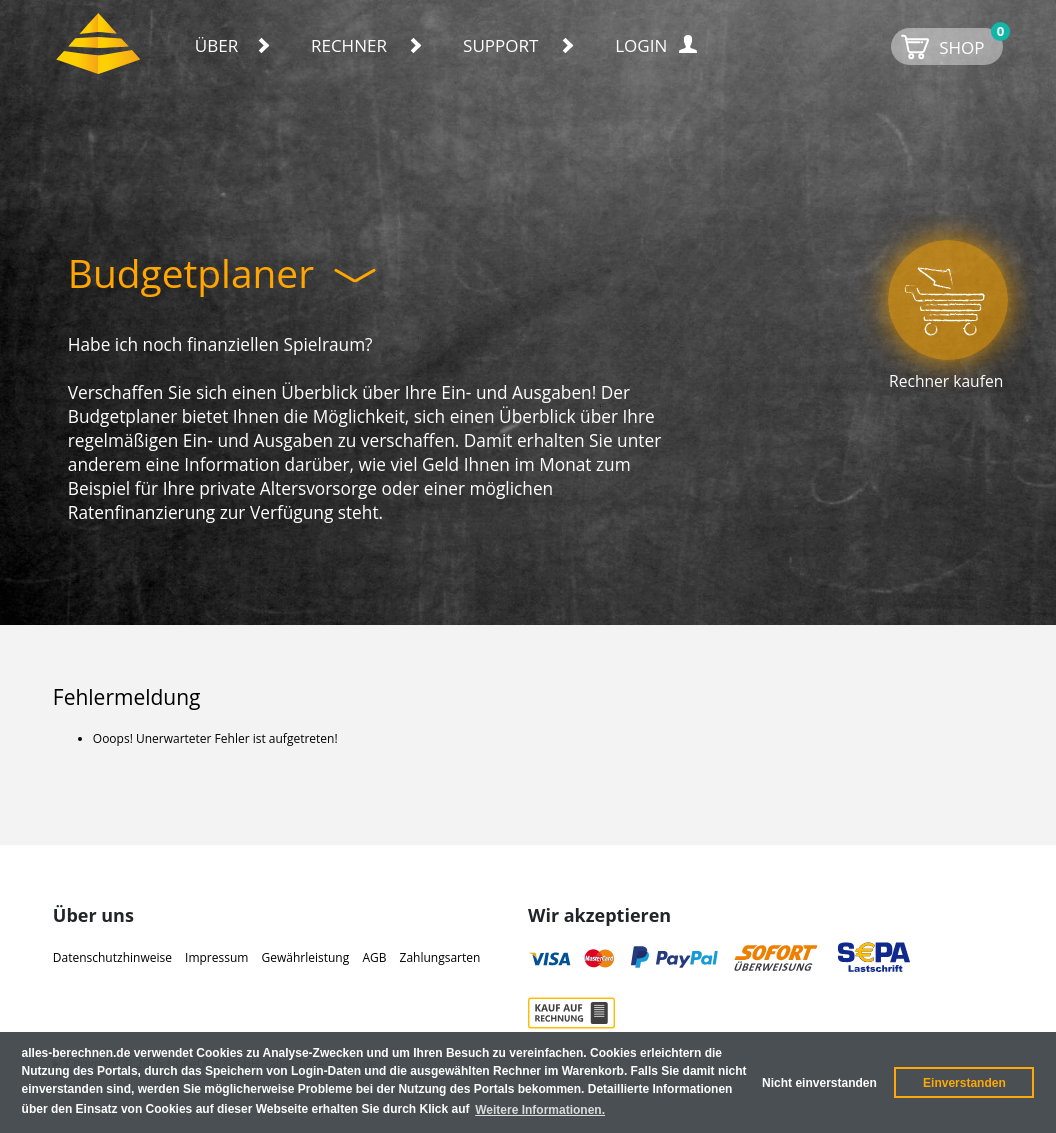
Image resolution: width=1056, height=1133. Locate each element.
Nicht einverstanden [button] (819, 1083)
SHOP (971, 43)
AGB (374, 957)
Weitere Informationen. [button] (540, 1110)
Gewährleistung (306, 957)
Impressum (216, 957)
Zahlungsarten (440, 957)
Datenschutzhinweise (112, 957)
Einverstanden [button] (964, 1083)
